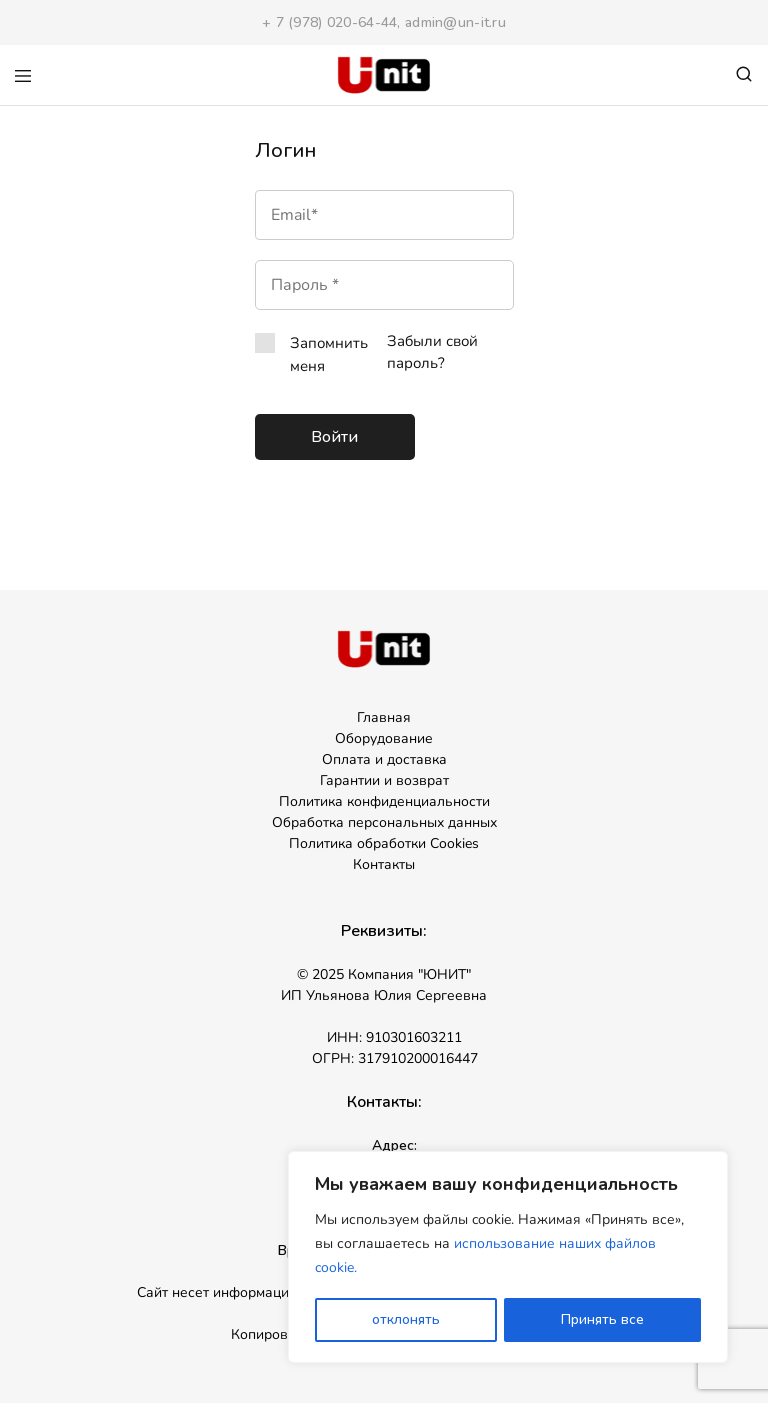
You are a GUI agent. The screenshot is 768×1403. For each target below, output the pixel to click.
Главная (384, 717)
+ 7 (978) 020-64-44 (329, 22)
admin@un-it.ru (455, 22)
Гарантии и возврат (384, 780)
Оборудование (384, 738)
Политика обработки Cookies (384, 843)
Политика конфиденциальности (384, 801)
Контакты (384, 864)
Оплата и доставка (384, 759)
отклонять (406, 1319)
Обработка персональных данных (384, 822)
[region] (508, 1258)
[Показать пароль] (419, 285)
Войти (334, 437)
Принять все (602, 1319)
